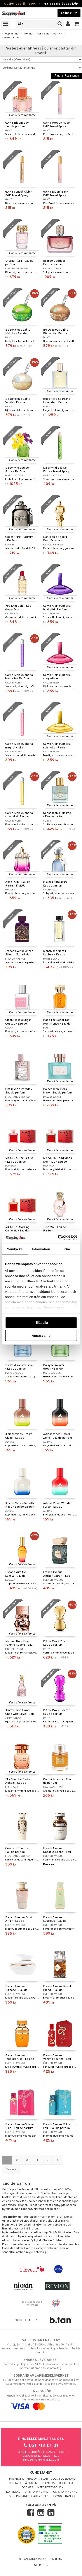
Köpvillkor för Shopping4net (28, 2492)
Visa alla (11, 2169)
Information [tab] (41, 1249)
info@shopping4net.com (41, 2460)
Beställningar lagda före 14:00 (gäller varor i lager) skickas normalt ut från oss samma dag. (41, 2364)
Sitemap (57, 2559)
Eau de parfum (10, 37)
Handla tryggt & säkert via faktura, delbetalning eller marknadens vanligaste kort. (41, 2399)
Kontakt (15, 2483)
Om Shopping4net (66, 2492)
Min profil (16, 2479)
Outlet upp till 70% (20, 4)
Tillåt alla (41, 1322)
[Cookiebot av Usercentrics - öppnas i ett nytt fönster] (58, 1237)
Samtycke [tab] (15, 1249)
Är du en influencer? (40, 2483)
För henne (43, 34)
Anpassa (41, 1335)
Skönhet (28, 34)
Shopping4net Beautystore (29, 2496)
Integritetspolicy (50, 2487)
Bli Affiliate (67, 2483)
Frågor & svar (37, 2479)
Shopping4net (10, 34)
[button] (76, 24)
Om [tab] (67, 1249)
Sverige (41, 2565)
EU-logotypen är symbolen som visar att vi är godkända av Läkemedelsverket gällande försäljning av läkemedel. (41, 2380)
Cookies (27, 2487)
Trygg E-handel (64, 2496)
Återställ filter (66, 76)
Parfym (57, 34)
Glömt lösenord (63, 2479)
